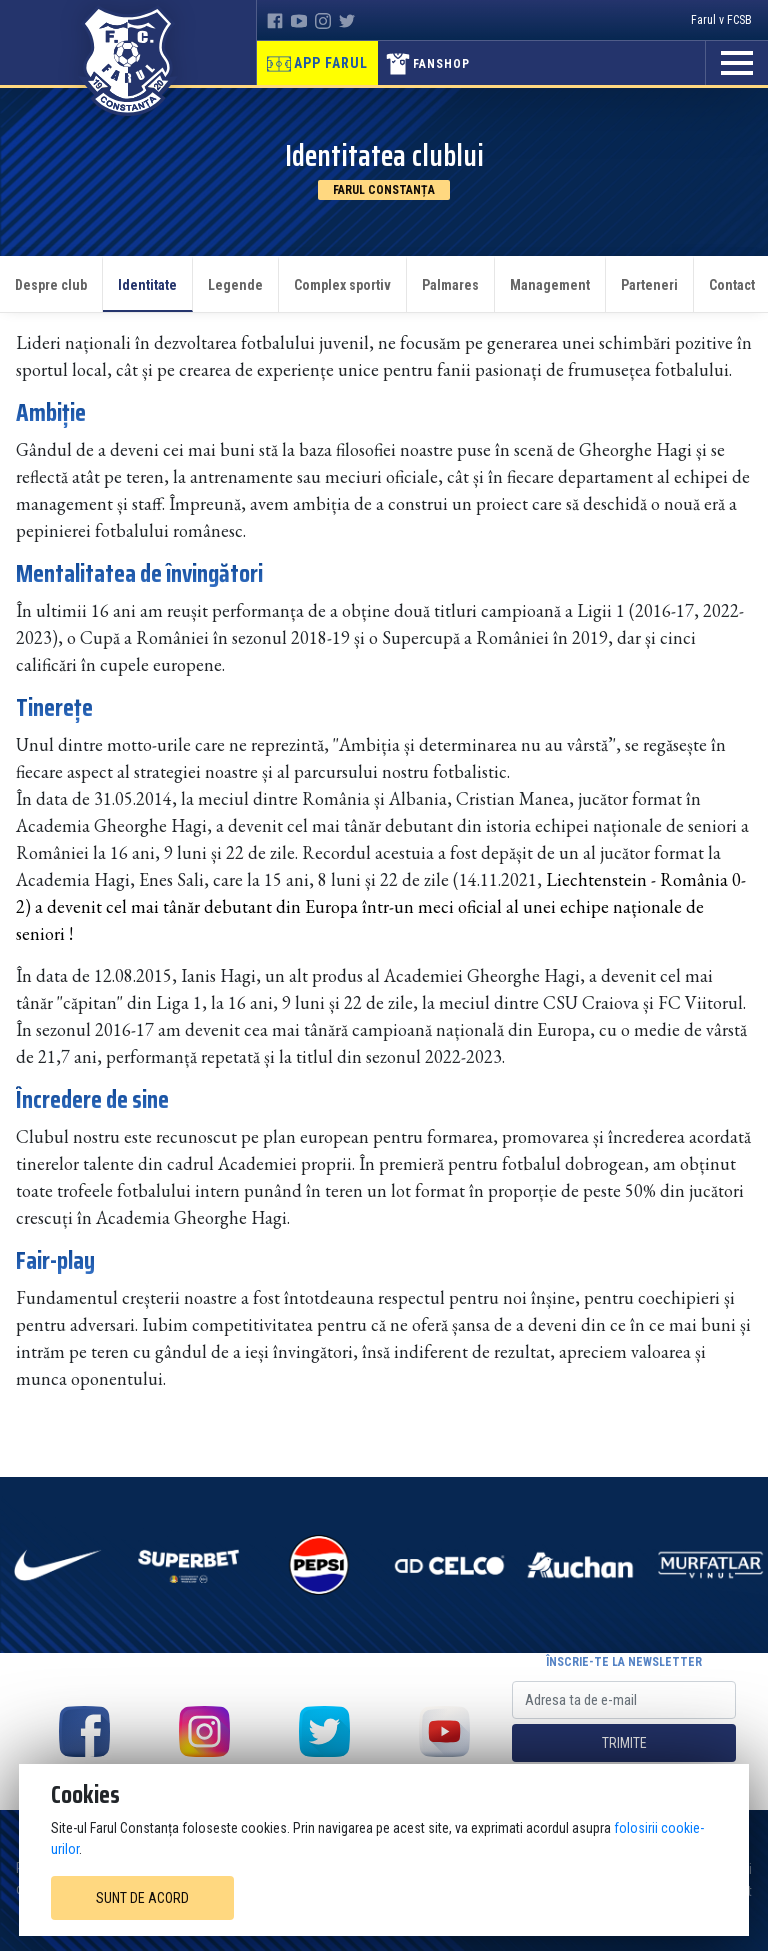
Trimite (624, 1743)
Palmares (450, 285)
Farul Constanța (384, 190)
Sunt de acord (142, 1898)
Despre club (51, 285)
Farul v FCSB (721, 20)
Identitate (147, 285)
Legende (235, 285)
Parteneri (649, 285)
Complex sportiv (342, 285)
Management (550, 285)
